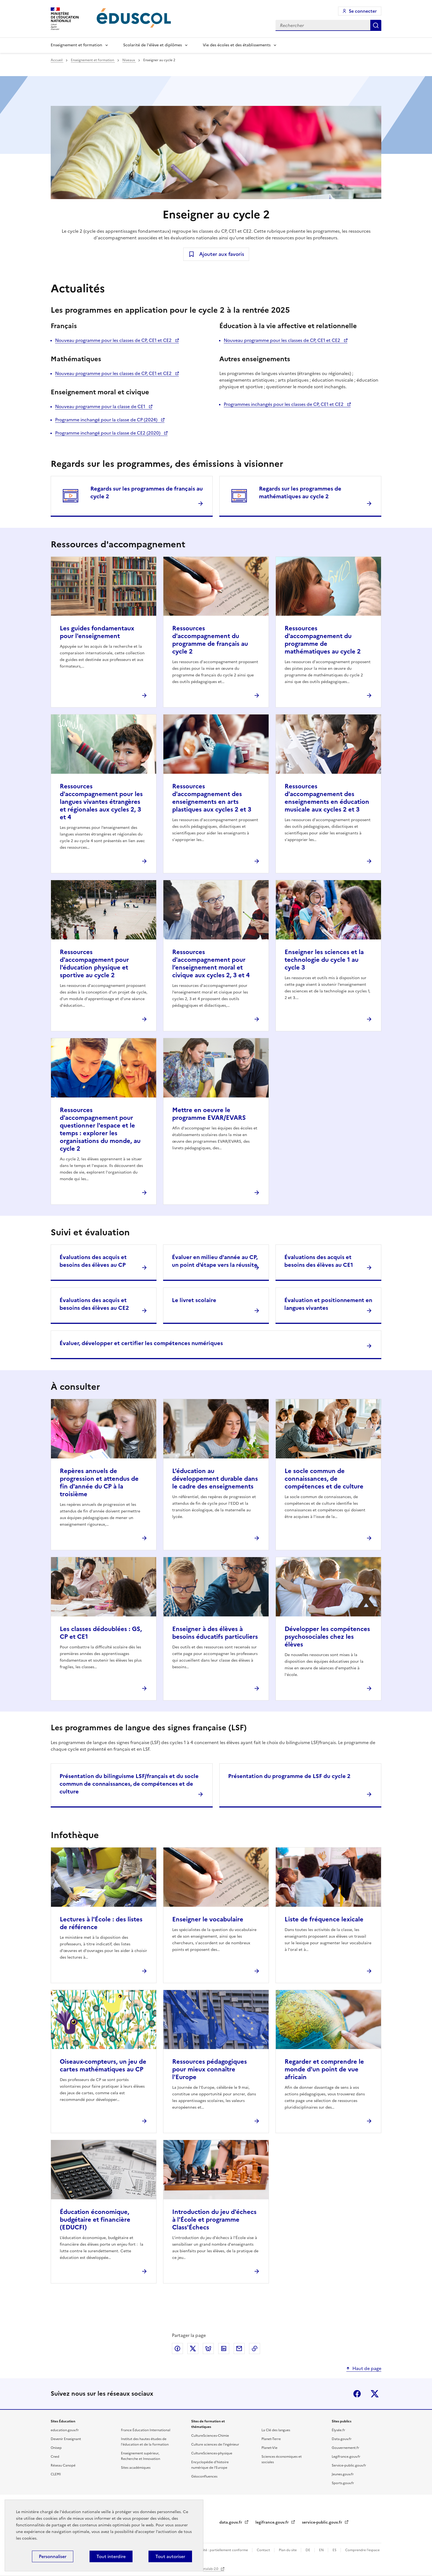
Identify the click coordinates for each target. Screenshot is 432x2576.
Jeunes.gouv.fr (343, 2474)
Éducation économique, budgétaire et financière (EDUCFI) (95, 2219)
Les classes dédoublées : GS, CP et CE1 (101, 1632)
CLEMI (56, 2474)
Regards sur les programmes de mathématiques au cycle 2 (300, 492)
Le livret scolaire (194, 1300)
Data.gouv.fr (342, 2438)
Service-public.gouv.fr (349, 2465)
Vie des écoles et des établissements (237, 45)
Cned (55, 2456)
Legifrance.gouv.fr (346, 2456)
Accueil (57, 60)
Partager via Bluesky (208, 2348)
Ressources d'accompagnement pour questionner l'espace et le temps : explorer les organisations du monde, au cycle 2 (100, 1129)
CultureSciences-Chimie (210, 2435)
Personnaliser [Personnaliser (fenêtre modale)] (52, 2556)
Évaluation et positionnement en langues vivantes (328, 1304)
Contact (264, 2550)
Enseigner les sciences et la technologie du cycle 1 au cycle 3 (324, 959)
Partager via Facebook (177, 2348)
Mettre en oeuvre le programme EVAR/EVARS (209, 1113)
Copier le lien (254, 2348)
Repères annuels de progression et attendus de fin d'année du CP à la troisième (99, 1482)
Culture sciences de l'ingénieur (215, 2444)
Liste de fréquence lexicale (324, 1919)
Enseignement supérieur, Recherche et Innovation (140, 2456)
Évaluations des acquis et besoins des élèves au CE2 (94, 1304)
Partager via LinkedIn (223, 2348)
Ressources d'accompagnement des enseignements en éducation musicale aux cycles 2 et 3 (327, 798)
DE (308, 2550)
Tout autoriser (170, 2556)
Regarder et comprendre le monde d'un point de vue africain (324, 2069)
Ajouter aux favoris (221, 254)
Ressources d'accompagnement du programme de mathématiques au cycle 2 (323, 640)
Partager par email (239, 2348)
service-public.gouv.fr (322, 2522)
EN (322, 2550)
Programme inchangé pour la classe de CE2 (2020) (108, 433)
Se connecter (363, 11)
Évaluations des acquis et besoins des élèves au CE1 (318, 1261)
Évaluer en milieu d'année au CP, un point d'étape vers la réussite (215, 1261)
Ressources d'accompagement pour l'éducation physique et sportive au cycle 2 (94, 963)
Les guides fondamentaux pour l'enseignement (97, 632)
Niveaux (129, 60)
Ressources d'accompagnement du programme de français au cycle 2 (210, 640)
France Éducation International (145, 2430)
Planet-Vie (269, 2447)
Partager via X (192, 2348)
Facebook (357, 2393)
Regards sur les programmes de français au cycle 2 (146, 492)
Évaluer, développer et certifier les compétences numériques (141, 1343)
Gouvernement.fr (345, 2447)
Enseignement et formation (76, 45)
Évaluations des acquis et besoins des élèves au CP (93, 1261)
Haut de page (366, 2368)
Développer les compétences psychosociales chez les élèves (327, 1636)
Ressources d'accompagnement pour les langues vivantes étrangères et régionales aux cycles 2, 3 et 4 (101, 802)
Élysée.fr (338, 2430)
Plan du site (288, 2550)
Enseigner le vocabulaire (207, 1919)
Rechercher (375, 25)
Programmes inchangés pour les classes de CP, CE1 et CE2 (284, 404)
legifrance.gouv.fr (272, 2522)
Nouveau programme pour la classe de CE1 (100, 406)
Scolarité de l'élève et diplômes (152, 45)
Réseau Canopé (63, 2465)
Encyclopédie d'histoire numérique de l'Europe (210, 2465)
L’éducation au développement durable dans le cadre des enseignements (215, 1478)
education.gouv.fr (65, 2430)
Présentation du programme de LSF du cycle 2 (289, 1776)
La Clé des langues (275, 2430)
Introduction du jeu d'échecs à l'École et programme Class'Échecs (214, 2219)
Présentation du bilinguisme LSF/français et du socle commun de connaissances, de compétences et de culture (129, 1784)
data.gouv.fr (231, 2522)
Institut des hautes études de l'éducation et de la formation (145, 2441)
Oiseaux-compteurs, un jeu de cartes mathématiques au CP (103, 2065)
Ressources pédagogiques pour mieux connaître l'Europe (209, 2069)
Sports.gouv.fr (343, 2483)
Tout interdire (111, 2556)
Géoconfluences (204, 2476)
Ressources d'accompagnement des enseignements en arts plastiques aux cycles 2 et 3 (211, 798)
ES (335, 2550)
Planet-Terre (271, 2438)
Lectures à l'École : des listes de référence (101, 1923)
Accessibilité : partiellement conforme (218, 2550)
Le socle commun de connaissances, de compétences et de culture (324, 1478)
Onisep (56, 2447)
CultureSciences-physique (211, 2453)
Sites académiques (135, 2467)
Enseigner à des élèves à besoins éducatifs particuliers (215, 1632)
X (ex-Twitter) (374, 2393)
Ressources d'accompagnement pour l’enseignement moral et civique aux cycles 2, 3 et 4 (211, 963)
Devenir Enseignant (66, 2438)
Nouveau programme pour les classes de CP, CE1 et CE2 (114, 340)
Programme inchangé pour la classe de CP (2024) (106, 419)
